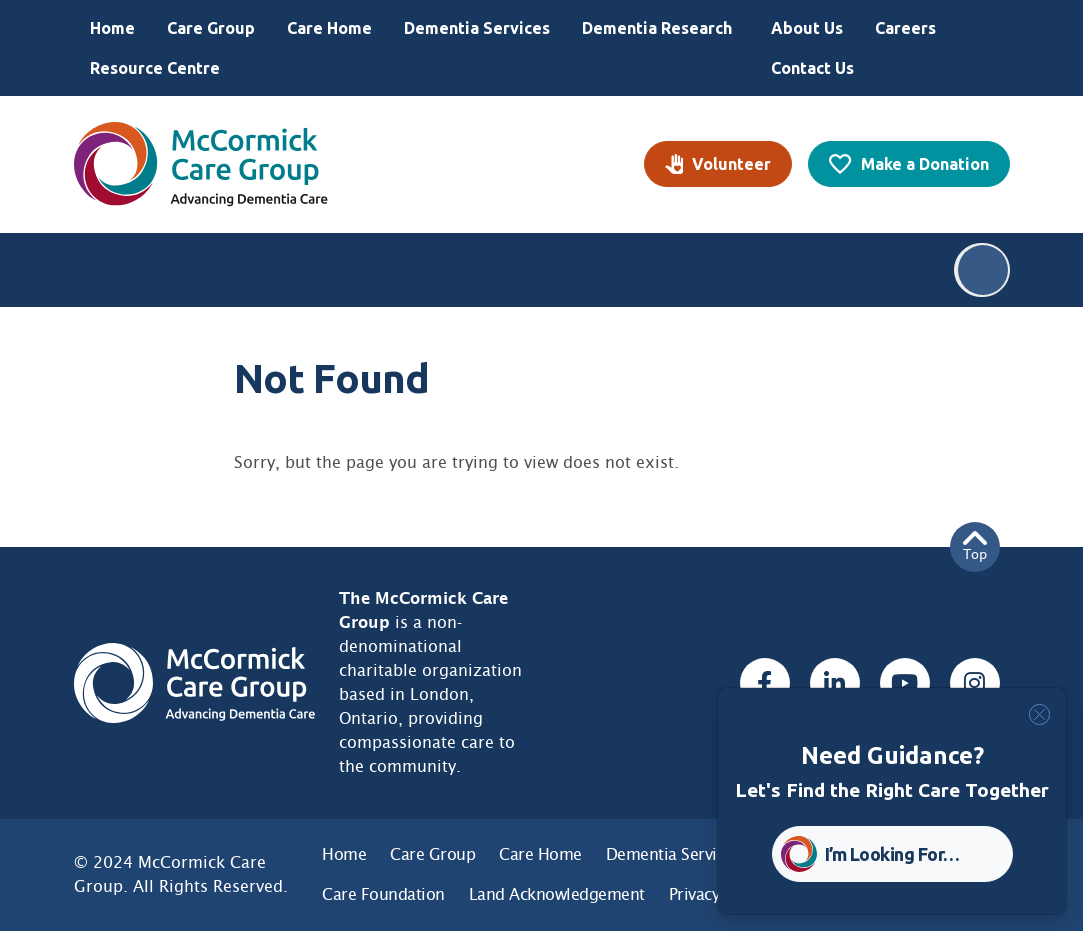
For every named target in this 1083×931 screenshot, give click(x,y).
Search (983, 270)
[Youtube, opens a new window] (905, 683)
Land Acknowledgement (557, 894)
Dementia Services (477, 28)
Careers (905, 28)
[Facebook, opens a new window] (765, 683)
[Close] (1039, 714)
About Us (807, 28)
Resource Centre (155, 68)
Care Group (211, 28)
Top (975, 546)
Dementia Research (657, 28)
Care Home (329, 28)
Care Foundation (383, 894)
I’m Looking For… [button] (892, 854)
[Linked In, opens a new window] (835, 683)
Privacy (694, 894)
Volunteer (731, 164)
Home (112, 28)
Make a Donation (925, 164)
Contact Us (812, 68)
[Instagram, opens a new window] (975, 683)
